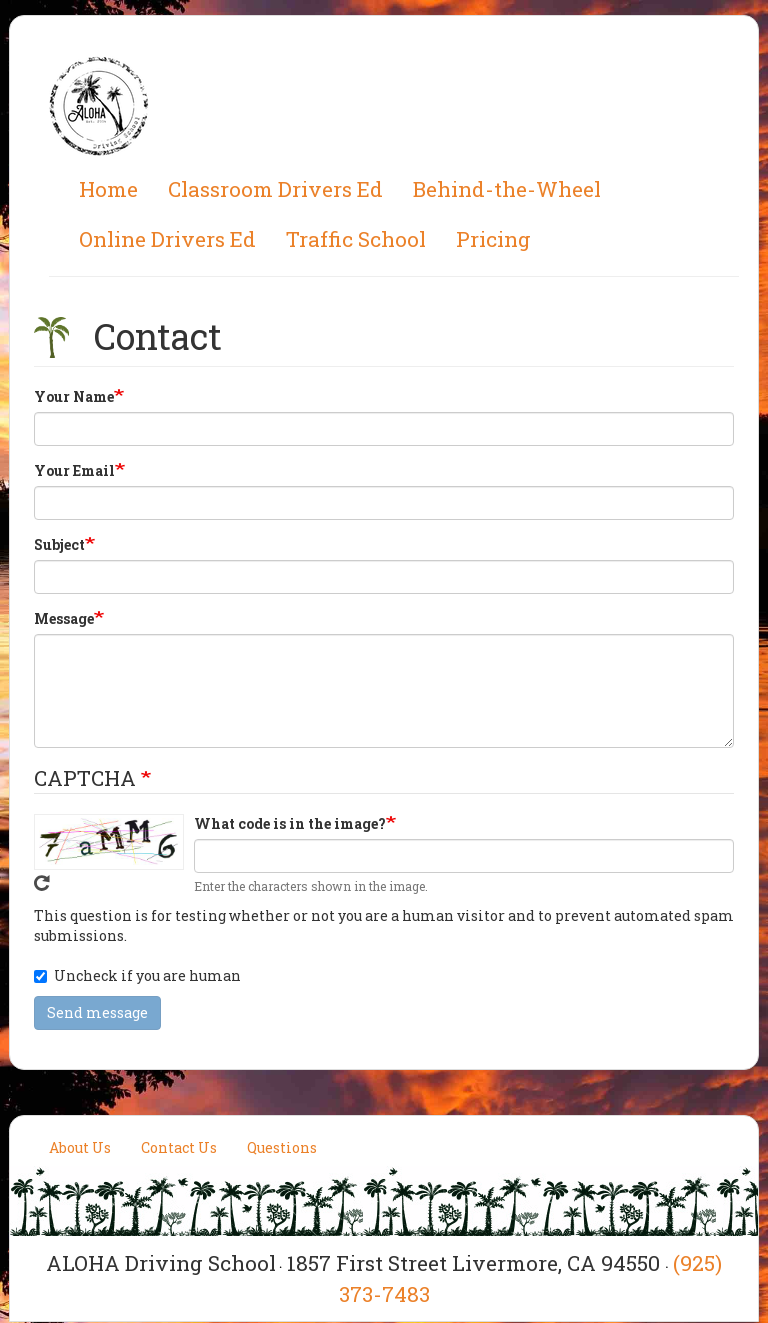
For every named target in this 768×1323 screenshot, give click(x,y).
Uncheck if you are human (137, 975)
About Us (80, 1147)
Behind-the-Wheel (507, 189)
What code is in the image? (290, 823)
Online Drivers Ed (167, 239)
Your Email (74, 470)
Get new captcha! (42, 883)
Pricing (493, 239)
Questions (282, 1147)
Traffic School (356, 239)
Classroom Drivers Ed (275, 189)
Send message (97, 1012)
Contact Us (179, 1147)
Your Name (74, 396)
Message (64, 618)
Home (108, 189)
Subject (59, 544)
